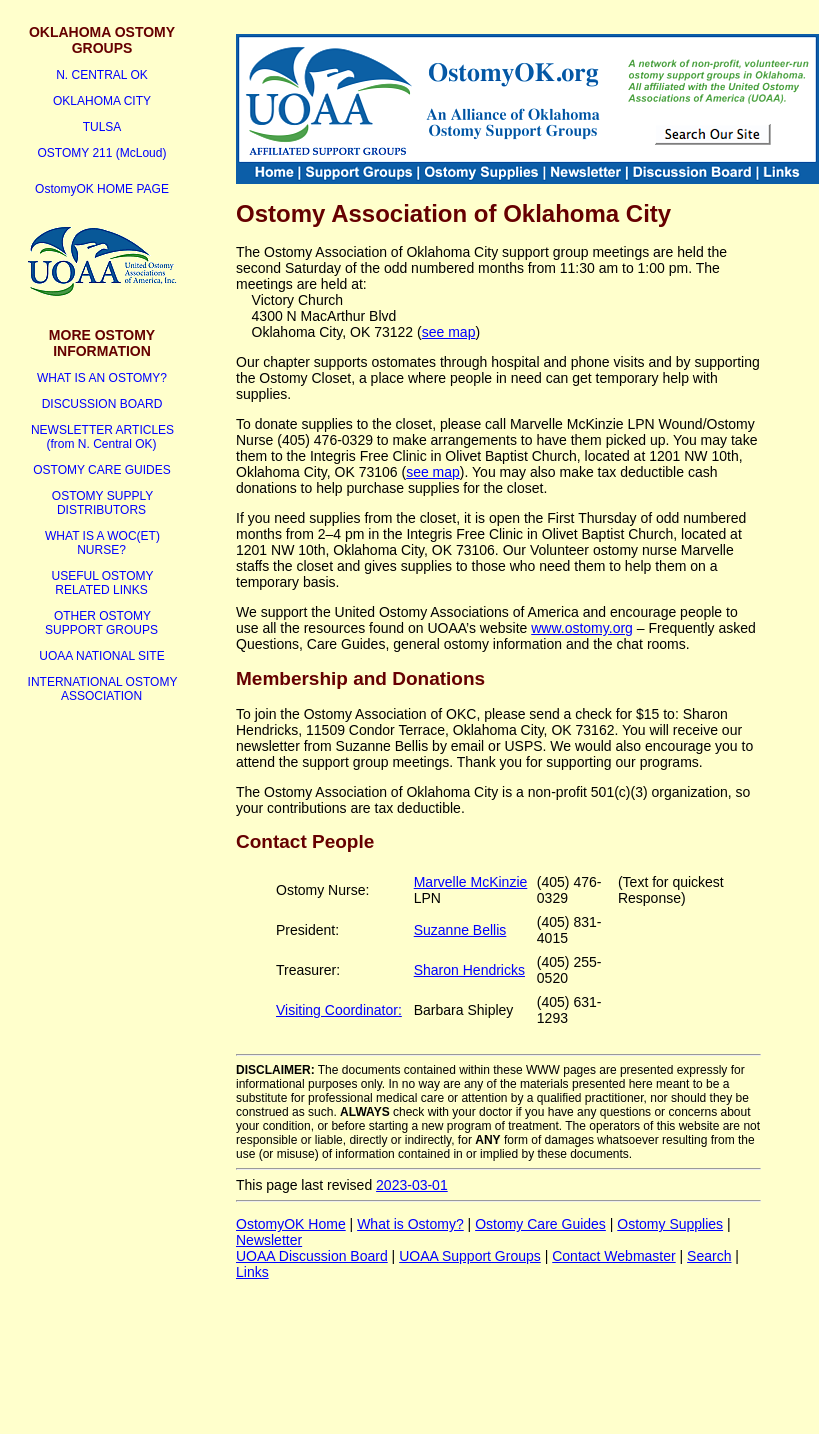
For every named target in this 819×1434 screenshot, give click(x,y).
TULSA (102, 127)
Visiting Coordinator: (339, 1010)
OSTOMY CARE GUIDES (102, 470)
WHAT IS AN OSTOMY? (102, 378)
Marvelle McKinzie (471, 882)
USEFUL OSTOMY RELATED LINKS (102, 583)
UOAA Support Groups (470, 1256)
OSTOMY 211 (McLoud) (102, 153)
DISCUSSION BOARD (102, 404)
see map (449, 332)
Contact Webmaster (613, 1256)
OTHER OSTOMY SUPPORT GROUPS (101, 623)
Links (252, 1272)
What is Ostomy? (410, 1224)
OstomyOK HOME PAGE (102, 189)
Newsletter (269, 1240)
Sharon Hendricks (469, 970)
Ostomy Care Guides (540, 1224)
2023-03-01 (412, 1185)
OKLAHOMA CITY (102, 101)
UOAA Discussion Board (312, 1256)
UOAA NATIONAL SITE (101, 656)
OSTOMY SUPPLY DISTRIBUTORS (102, 503)
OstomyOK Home (291, 1224)
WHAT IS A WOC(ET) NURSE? (102, 543)
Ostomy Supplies (670, 1224)
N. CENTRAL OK (102, 75)
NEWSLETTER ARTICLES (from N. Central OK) (102, 437)
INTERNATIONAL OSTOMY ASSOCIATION (103, 689)
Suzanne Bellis (460, 930)
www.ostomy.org (582, 628)
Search (709, 1256)
